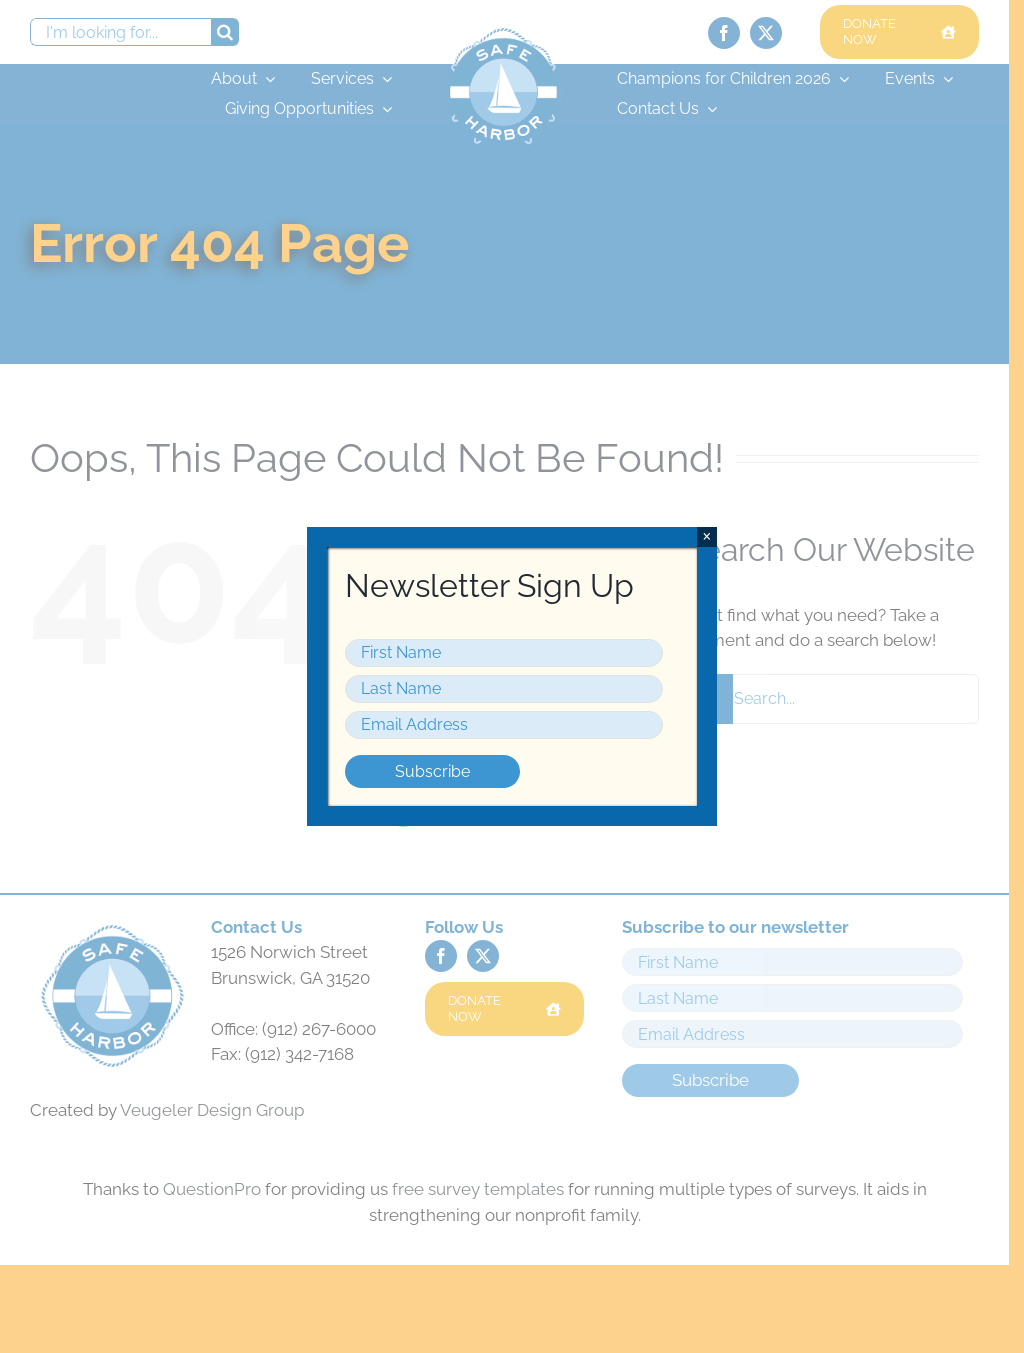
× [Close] (706, 536)
